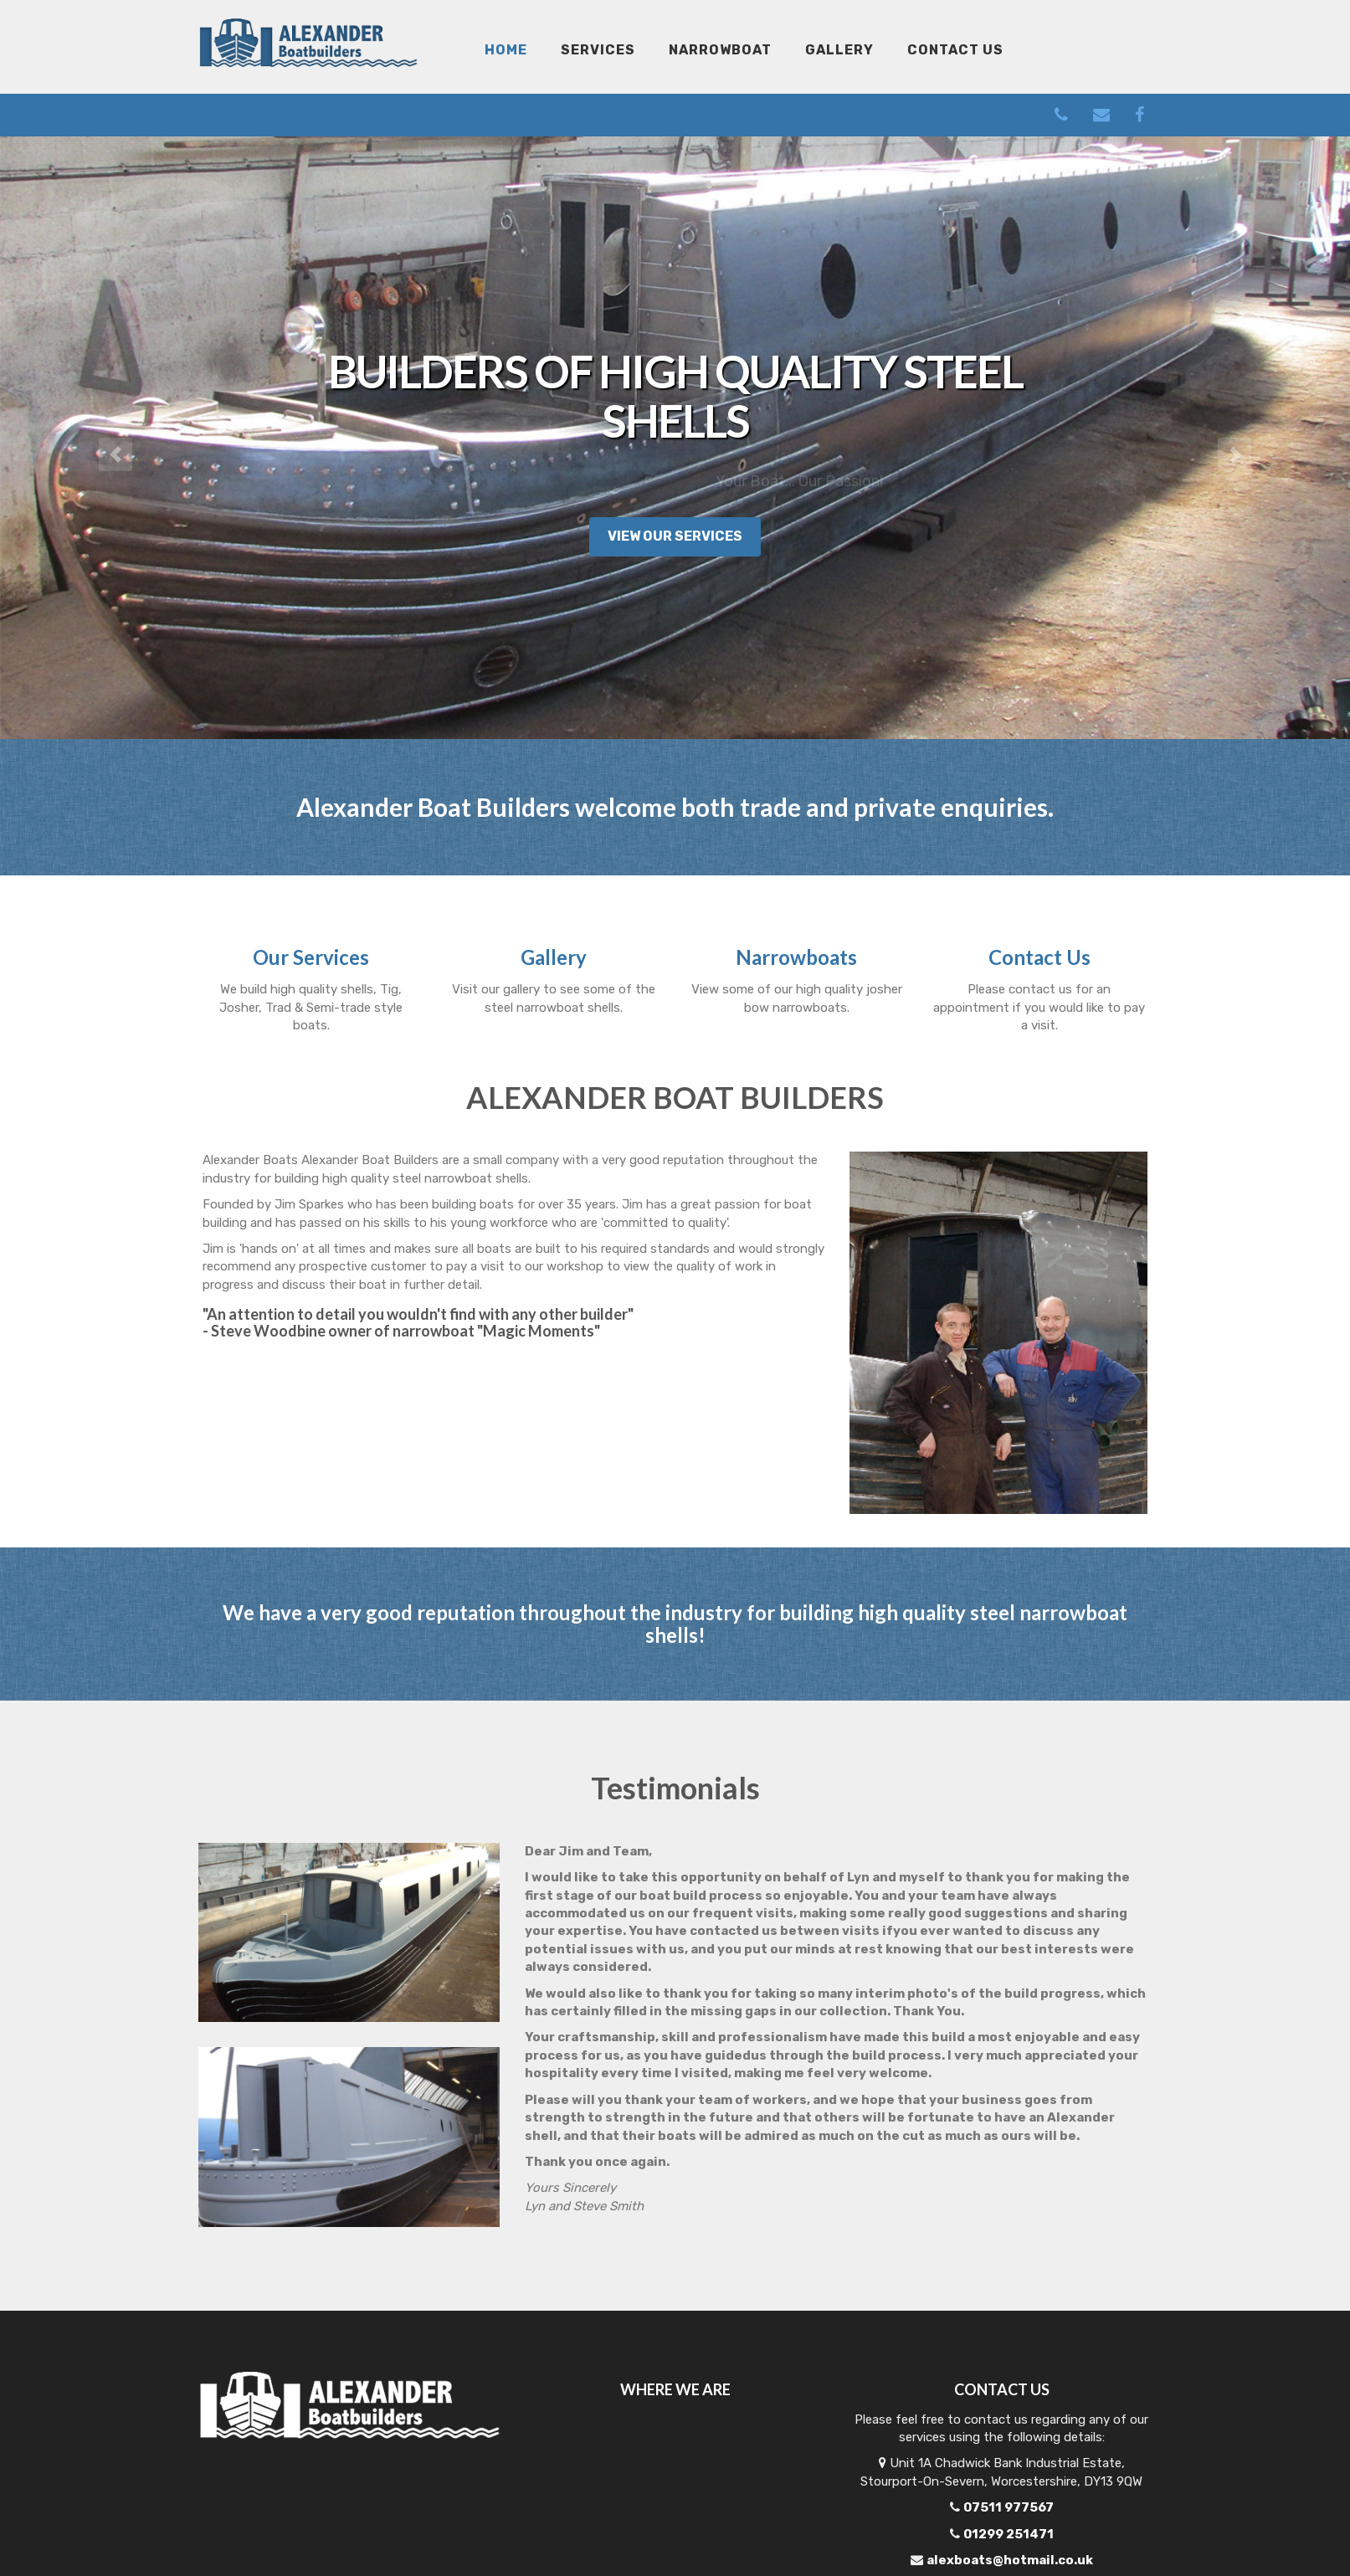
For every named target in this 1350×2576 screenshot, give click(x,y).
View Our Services (675, 536)
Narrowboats (796, 957)
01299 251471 (1008, 2534)
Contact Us (955, 50)
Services (598, 50)
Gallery (839, 50)
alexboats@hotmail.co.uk (1010, 2560)
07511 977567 (1008, 2507)
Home (506, 50)
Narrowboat (720, 50)
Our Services (311, 957)
